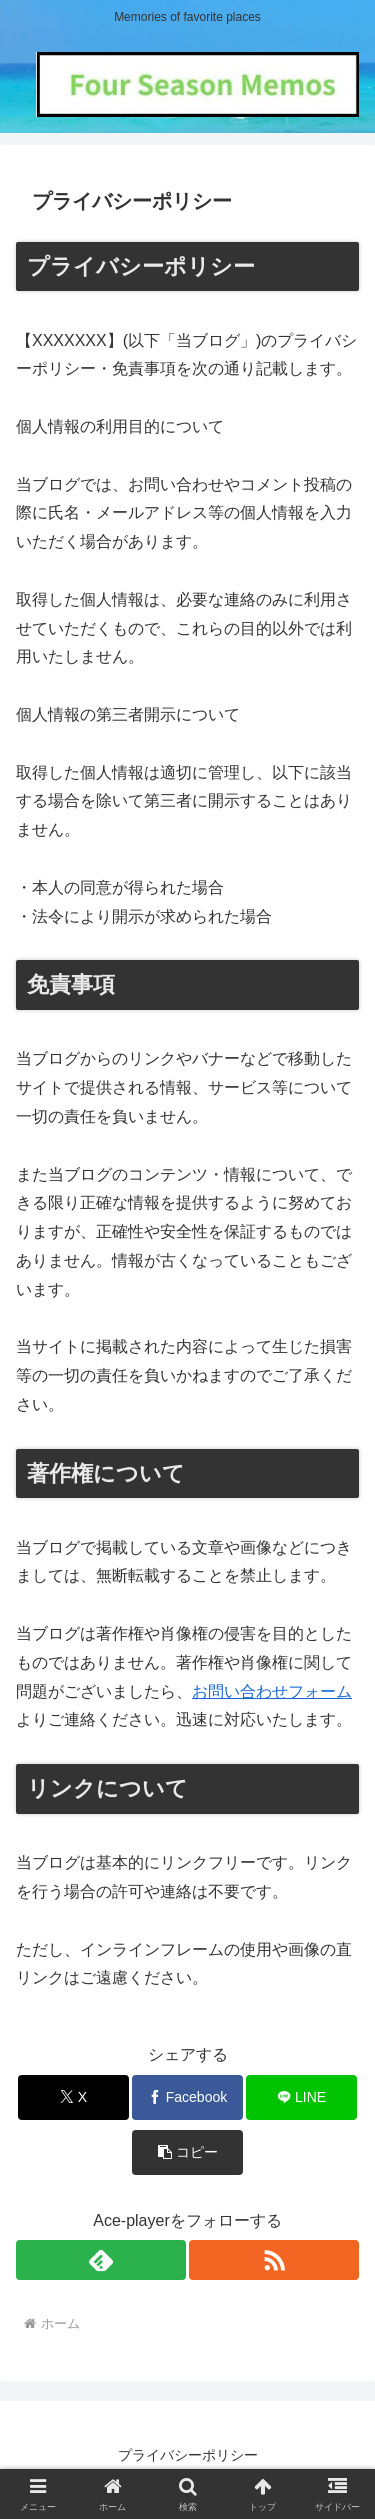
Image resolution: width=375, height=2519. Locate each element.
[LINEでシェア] (301, 2097)
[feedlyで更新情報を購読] (101, 2260)
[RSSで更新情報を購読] (274, 2260)
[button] (187, 2152)
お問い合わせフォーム (272, 1691)
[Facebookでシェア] (187, 2097)
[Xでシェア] (73, 2097)
